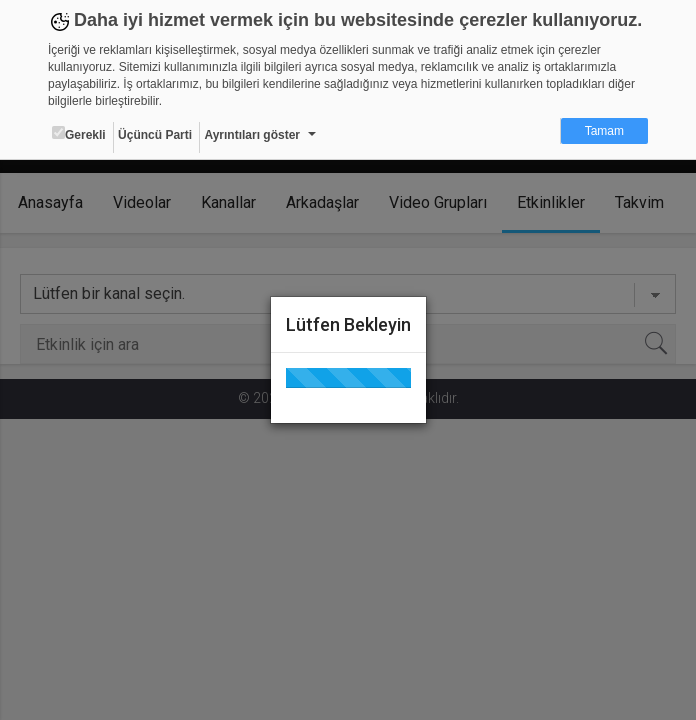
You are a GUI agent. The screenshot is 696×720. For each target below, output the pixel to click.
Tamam (604, 131)
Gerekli (79, 134)
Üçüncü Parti (155, 135)
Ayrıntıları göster (252, 135)
